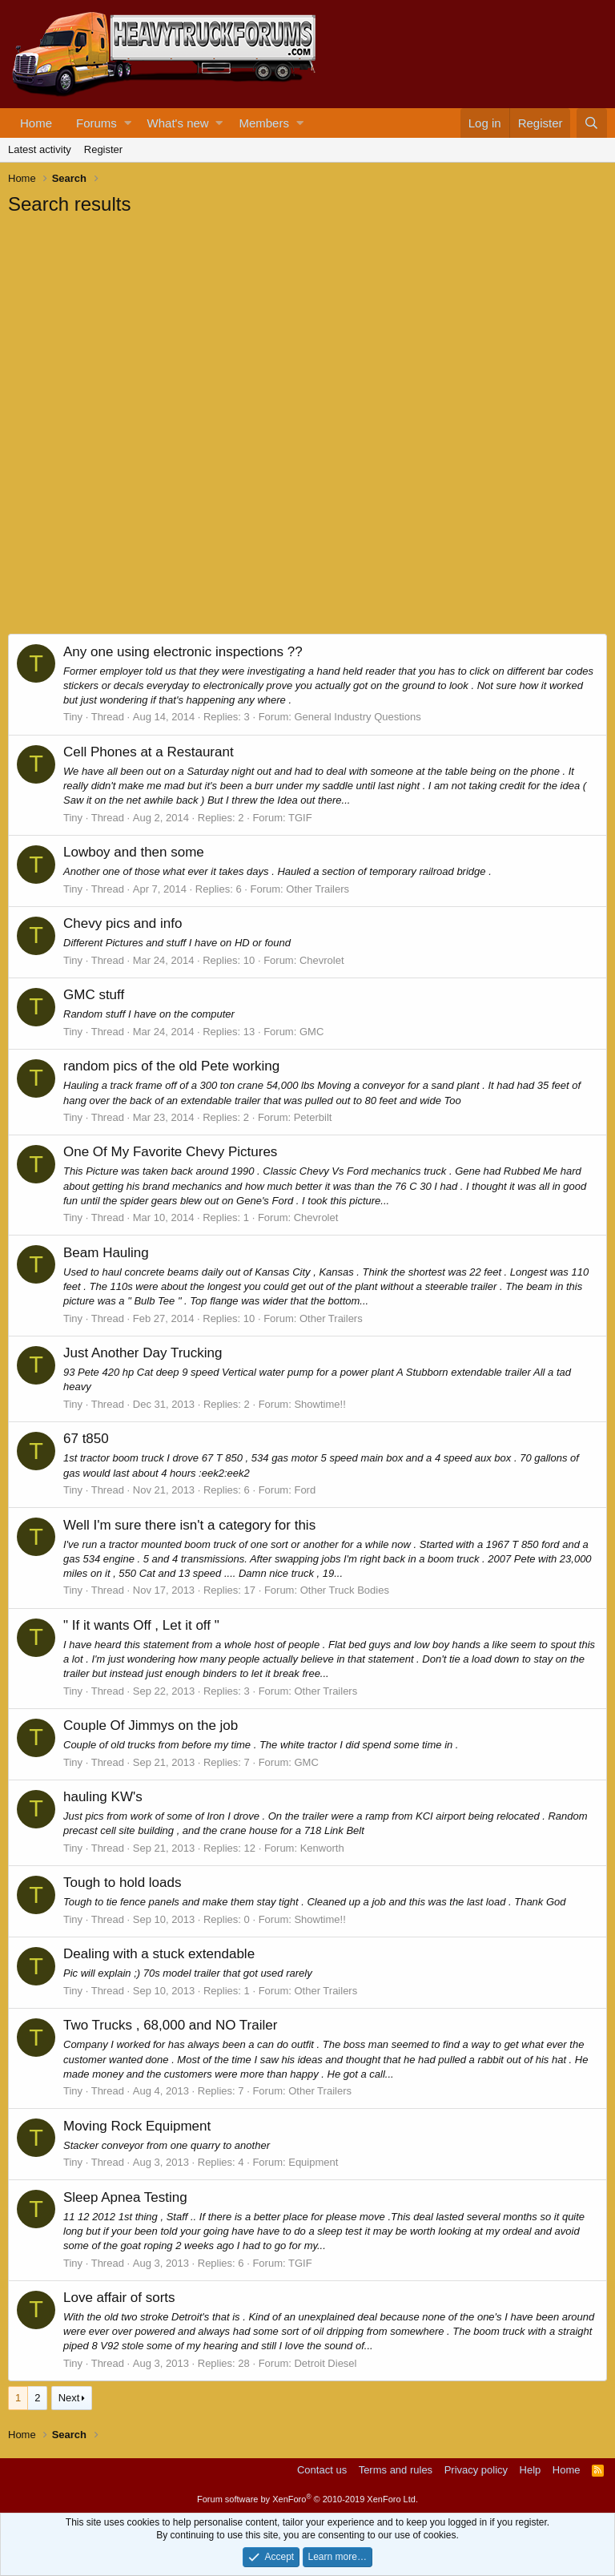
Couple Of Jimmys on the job (150, 1725)
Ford (305, 1490)
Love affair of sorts (119, 2297)
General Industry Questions (357, 717)
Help (530, 2470)
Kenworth (322, 1848)
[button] (127, 123)
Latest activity (39, 149)
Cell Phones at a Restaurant (148, 752)
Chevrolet (321, 960)
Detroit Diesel (325, 2363)
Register (103, 149)
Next (69, 2398)
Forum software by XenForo (307, 2499)
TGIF (300, 818)
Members (264, 123)
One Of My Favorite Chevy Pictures (170, 1151)
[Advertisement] (128, 325)
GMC (311, 1032)
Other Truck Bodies (344, 1590)
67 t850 (86, 1438)
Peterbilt (313, 1117)
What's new (178, 123)
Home (36, 123)
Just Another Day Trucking (142, 1353)
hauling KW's (103, 1796)
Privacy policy (476, 2470)
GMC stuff (93, 994)
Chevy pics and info (122, 923)
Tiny (72, 717)
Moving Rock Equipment (137, 2126)
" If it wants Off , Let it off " (141, 1625)
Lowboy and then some (133, 852)
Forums (96, 123)
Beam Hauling (106, 1252)
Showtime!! (319, 1404)
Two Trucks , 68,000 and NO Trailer (170, 2025)
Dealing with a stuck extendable (159, 1953)
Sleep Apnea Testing (125, 2197)
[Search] (592, 123)
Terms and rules (395, 2470)
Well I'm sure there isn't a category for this (189, 1525)
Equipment (313, 2162)
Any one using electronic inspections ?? (183, 651)
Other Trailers (317, 889)
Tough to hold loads (122, 1882)
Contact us (322, 2470)
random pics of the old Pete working (171, 1066)
